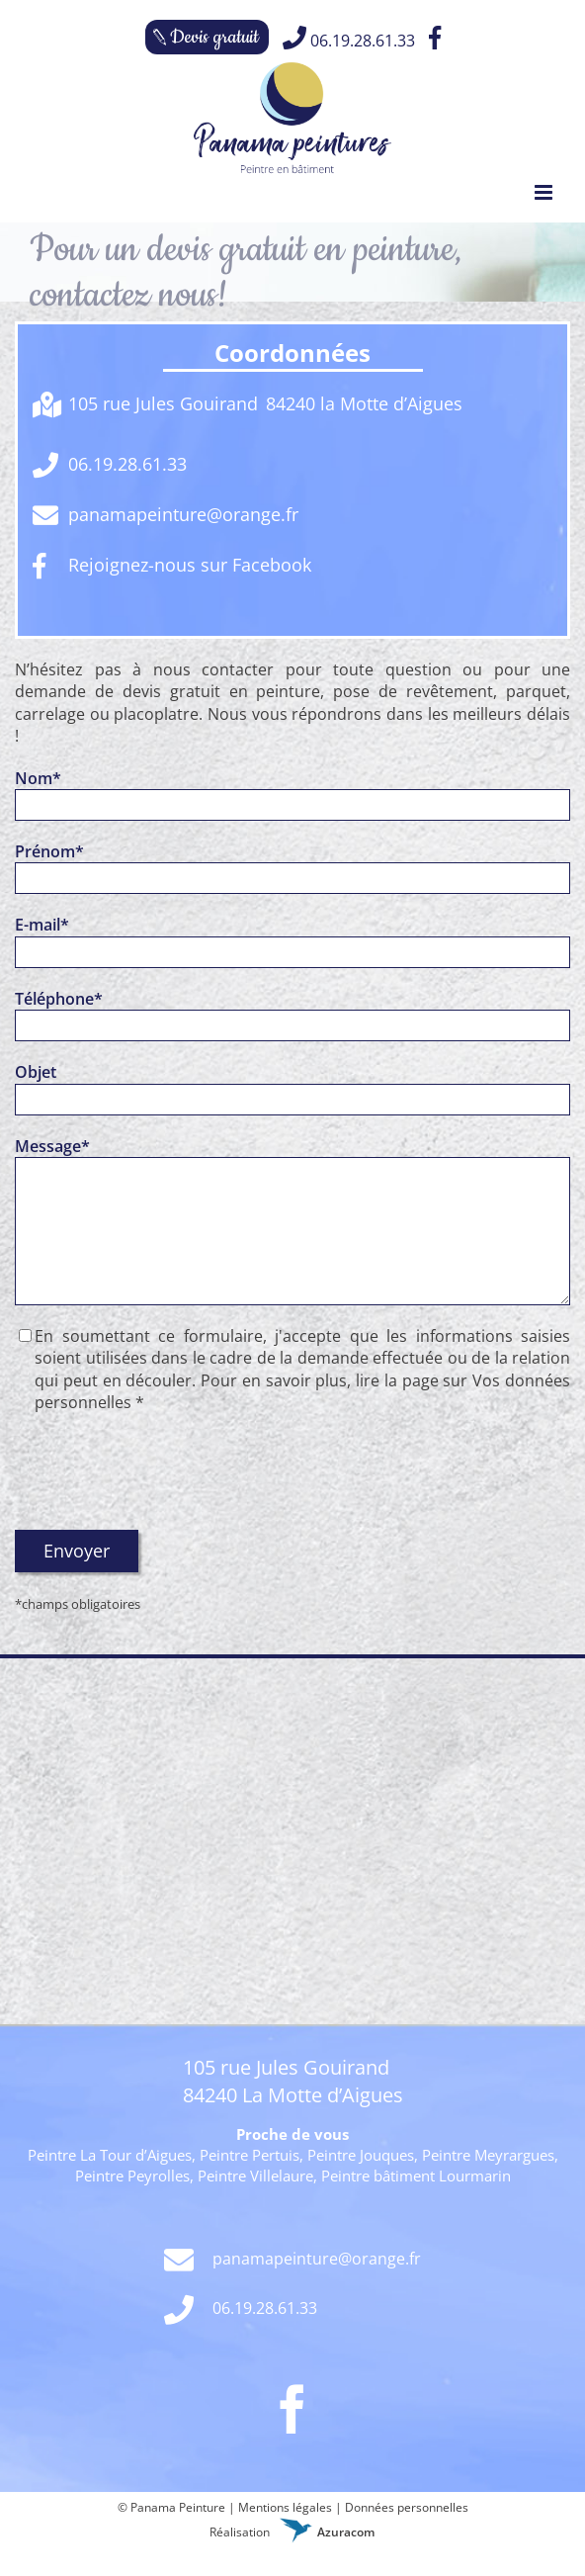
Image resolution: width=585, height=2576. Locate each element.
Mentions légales (285, 2507)
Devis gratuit (214, 37)
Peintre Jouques (360, 2155)
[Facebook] (292, 2409)
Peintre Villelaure (255, 2175)
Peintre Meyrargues (488, 2155)
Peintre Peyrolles (132, 2175)
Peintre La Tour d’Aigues (110, 2155)
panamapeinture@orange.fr (292, 2260)
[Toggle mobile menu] (545, 192)
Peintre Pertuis (249, 2155)
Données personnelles (406, 2507)
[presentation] (165, 1471)
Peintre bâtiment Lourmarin (416, 2175)
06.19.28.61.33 (349, 38)
